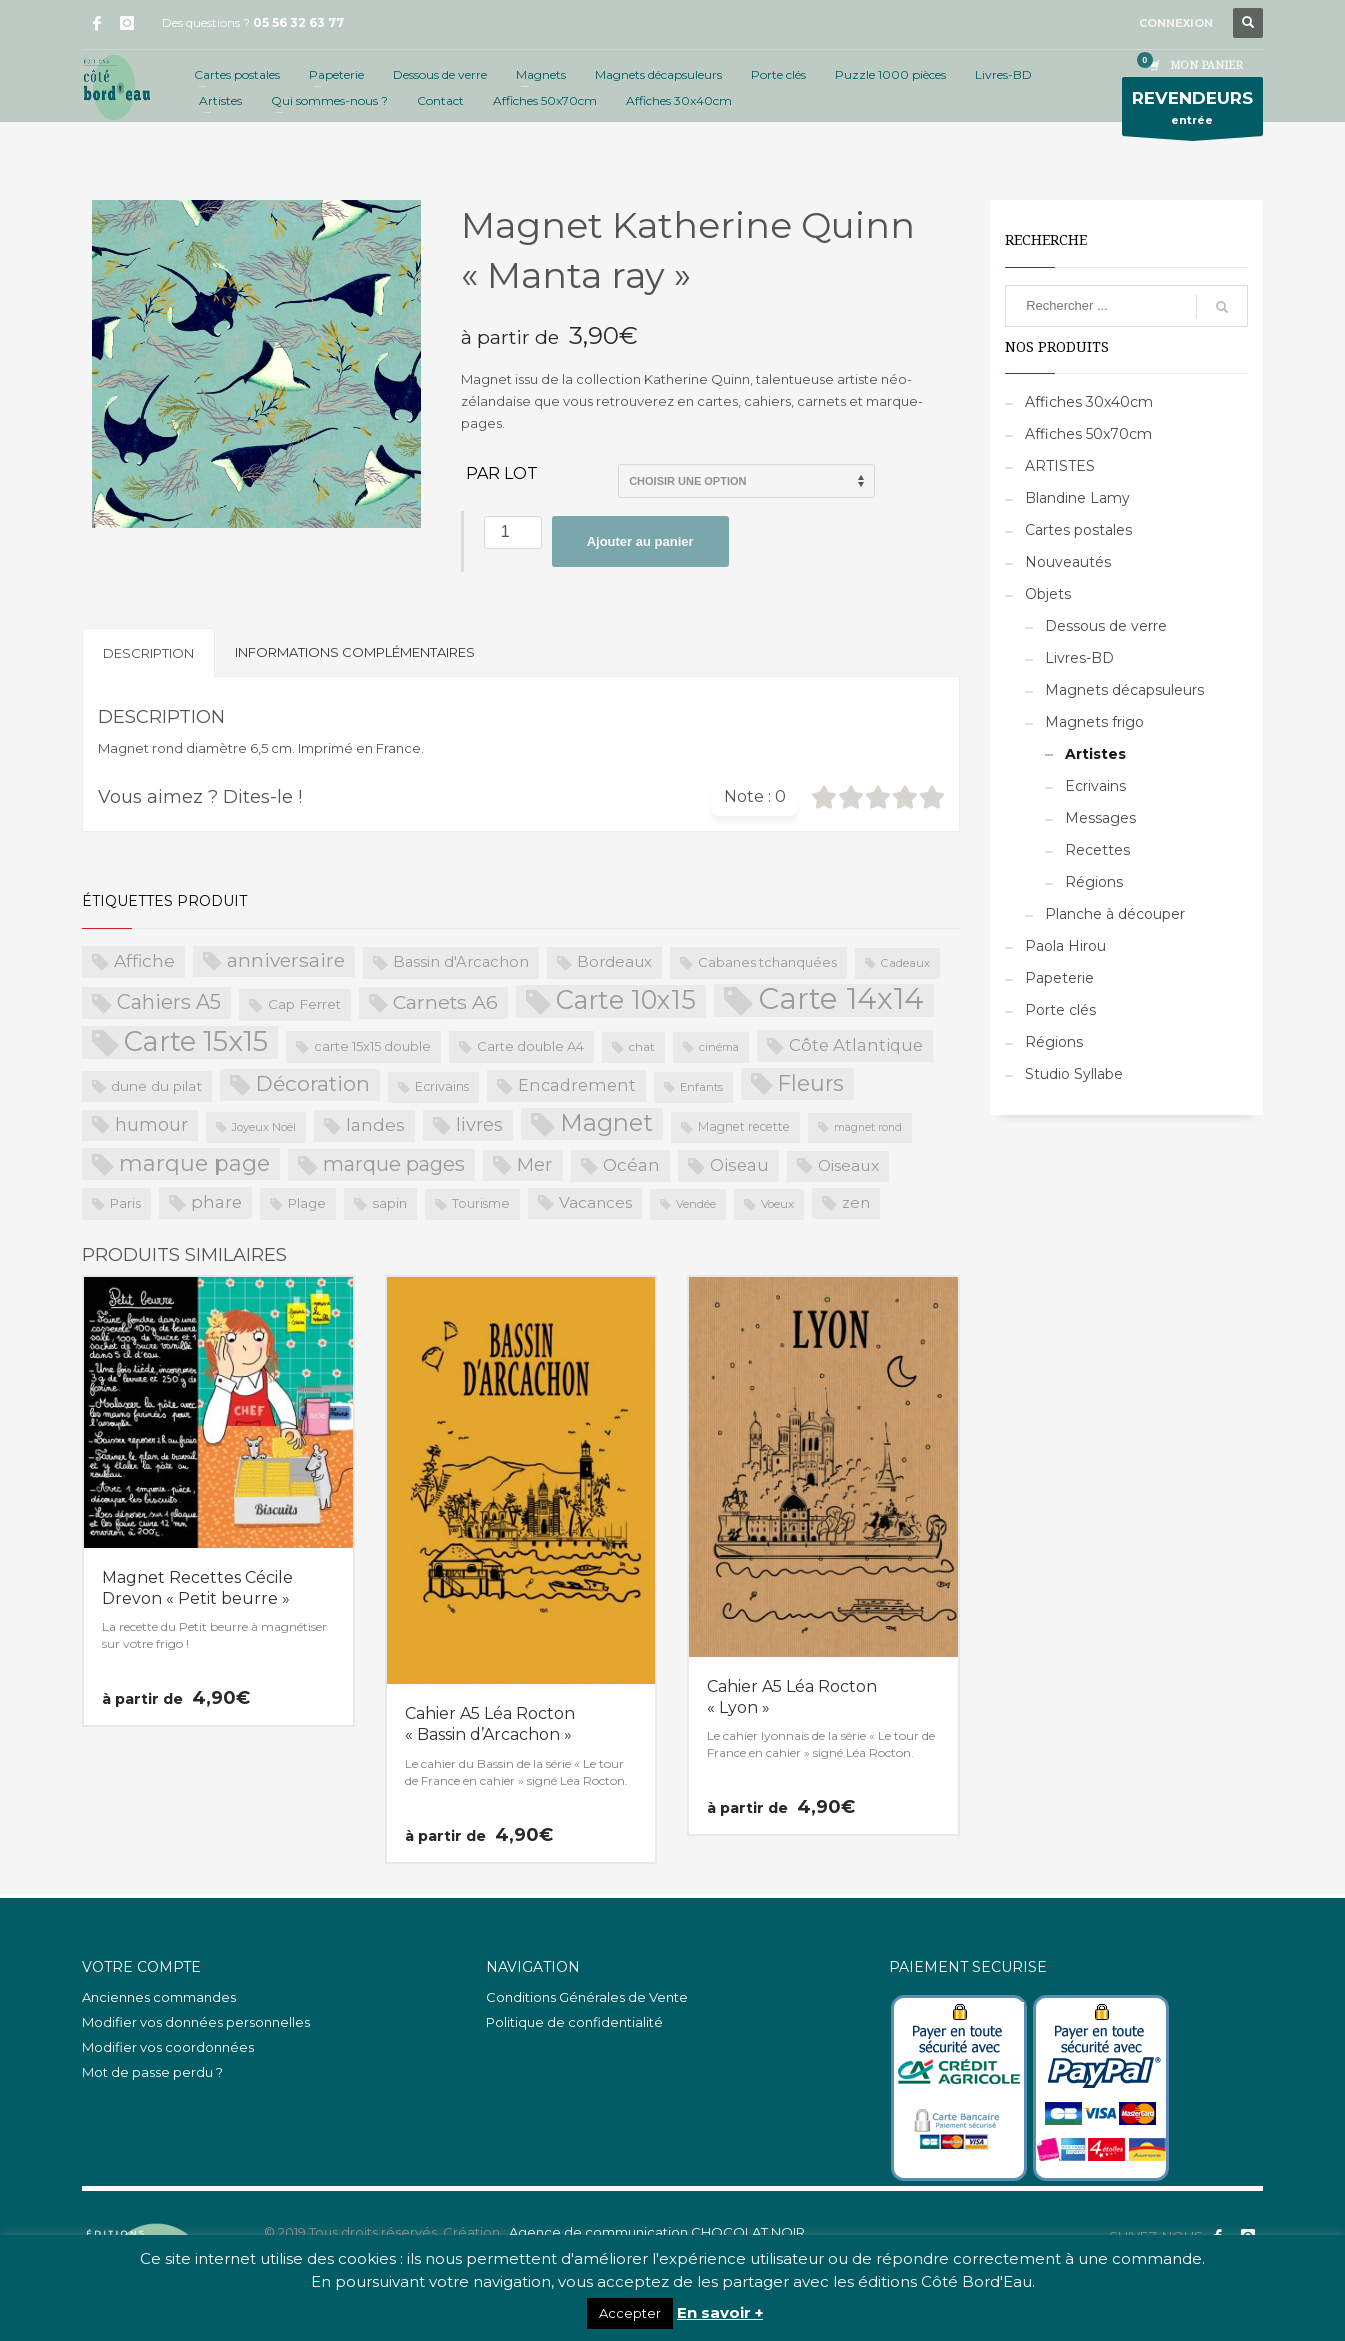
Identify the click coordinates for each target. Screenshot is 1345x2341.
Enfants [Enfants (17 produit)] (701, 1087)
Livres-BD (1079, 658)
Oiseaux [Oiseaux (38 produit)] (848, 1165)
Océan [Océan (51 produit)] (631, 1164)
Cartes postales (1078, 530)
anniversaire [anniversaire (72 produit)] (286, 960)
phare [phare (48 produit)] (216, 1202)
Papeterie (1059, 978)
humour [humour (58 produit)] (151, 1125)
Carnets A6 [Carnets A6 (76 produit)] (445, 1002)
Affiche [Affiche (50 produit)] (144, 960)
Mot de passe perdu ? (152, 2072)
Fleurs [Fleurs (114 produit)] (811, 1083)
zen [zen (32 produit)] (856, 1203)
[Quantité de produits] (513, 532)
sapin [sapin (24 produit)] (389, 1203)
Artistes (1095, 754)
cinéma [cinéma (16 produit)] (719, 1047)
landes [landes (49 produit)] (375, 1124)
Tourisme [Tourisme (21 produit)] (481, 1203)
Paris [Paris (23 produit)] (125, 1203)
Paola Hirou (1065, 946)
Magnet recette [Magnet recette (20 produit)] (744, 1126)
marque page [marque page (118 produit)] (194, 1163)
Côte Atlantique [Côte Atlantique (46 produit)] (856, 1045)
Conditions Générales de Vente (587, 1997)
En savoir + (720, 2312)
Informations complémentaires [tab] (355, 652)
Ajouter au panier (640, 541)
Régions (1094, 882)
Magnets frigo (1094, 722)
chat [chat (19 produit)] (642, 1046)
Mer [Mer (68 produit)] (535, 1164)
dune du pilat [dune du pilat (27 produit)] (156, 1086)
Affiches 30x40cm (1089, 402)
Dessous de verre (1106, 626)
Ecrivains (1095, 786)
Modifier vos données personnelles (196, 2022)
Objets (1048, 594)
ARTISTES (1060, 466)
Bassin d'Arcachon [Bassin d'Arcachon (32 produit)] (461, 962)
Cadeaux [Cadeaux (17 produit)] (905, 963)
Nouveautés (1068, 562)
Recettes (1097, 850)
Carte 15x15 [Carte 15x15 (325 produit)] (196, 1042)
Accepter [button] (630, 2313)
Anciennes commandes (159, 1997)
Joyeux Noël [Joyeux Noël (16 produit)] (264, 1127)
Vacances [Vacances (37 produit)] (595, 1202)
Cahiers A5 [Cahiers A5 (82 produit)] (169, 1002)
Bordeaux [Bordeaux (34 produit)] (614, 961)
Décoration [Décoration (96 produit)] (313, 1083)
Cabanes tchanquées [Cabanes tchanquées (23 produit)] (767, 962)
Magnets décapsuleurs (1124, 690)
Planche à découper (1115, 914)
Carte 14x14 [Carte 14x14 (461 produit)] (841, 1000)
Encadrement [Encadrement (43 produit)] (577, 1085)
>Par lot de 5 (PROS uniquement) (746, 481)
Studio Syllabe (1074, 1074)
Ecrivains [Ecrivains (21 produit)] (442, 1086)
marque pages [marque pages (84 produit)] (394, 1164)
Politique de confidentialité (574, 2022)
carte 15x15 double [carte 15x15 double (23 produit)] (372, 1046)
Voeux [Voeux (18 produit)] (777, 1204)
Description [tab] (148, 653)
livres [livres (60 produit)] (479, 1124)
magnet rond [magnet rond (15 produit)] (868, 1127)
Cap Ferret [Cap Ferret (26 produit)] (304, 1004)
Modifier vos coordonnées (168, 2047)
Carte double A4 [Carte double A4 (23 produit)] (530, 1046)
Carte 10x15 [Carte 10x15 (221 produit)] (626, 1000)
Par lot (502, 473)
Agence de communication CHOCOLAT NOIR (657, 2232)
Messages (1100, 818)
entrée (1192, 111)
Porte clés (1060, 1010)
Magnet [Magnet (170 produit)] (606, 1122)
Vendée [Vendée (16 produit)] (696, 1204)
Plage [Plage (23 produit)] (307, 1203)
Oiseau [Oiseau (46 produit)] (739, 1165)
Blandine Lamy (1077, 498)
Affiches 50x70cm (1088, 434)
